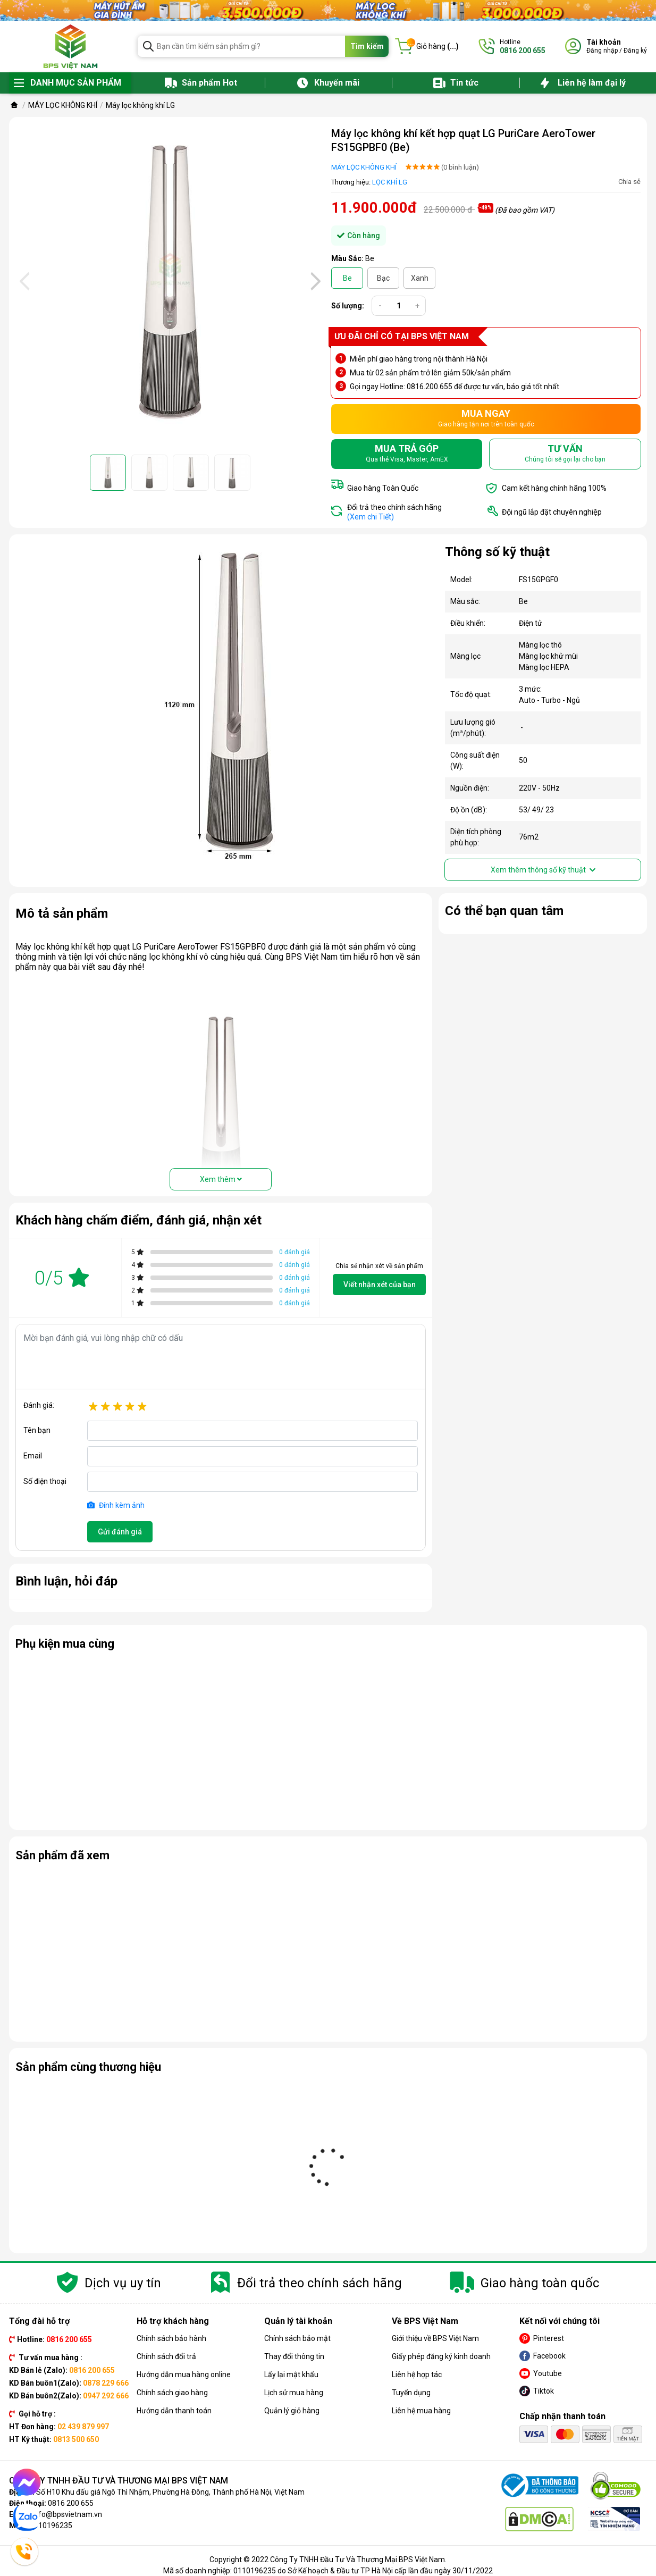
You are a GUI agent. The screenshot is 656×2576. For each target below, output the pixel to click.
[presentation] (23, 281)
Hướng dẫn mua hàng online (184, 2374)
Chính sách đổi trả (166, 2356)
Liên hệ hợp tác (417, 2374)
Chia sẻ (629, 182)
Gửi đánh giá (120, 1532)
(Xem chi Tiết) (370, 517)
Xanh (419, 278)
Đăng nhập (602, 50)
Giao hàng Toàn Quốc (382, 488)
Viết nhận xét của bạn (379, 1284)
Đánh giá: (38, 1405)
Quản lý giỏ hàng (291, 2410)
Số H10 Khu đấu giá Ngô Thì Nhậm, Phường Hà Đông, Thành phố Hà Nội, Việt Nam (170, 2492)
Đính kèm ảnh (116, 1505)
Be (347, 278)
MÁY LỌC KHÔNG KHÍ (364, 167)
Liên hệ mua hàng (421, 2410)
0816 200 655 (71, 2503)
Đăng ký (635, 50)
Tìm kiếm (367, 46)
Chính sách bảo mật (297, 2338)
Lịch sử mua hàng (293, 2392)
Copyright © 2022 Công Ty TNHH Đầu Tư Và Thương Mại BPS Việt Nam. (328, 2559)
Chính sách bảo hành (171, 2338)
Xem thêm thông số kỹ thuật (543, 870)
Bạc (383, 278)
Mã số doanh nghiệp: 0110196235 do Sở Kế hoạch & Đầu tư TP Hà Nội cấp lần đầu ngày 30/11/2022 (328, 2570)
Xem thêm (221, 1179)
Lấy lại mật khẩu (291, 2374)
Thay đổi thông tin (294, 2356)
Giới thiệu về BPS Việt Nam (435, 2338)
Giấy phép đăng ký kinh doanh (441, 2356)
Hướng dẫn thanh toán (174, 2410)
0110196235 (51, 2525)
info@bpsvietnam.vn (67, 2514)
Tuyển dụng (411, 2392)
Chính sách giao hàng (172, 2392)
